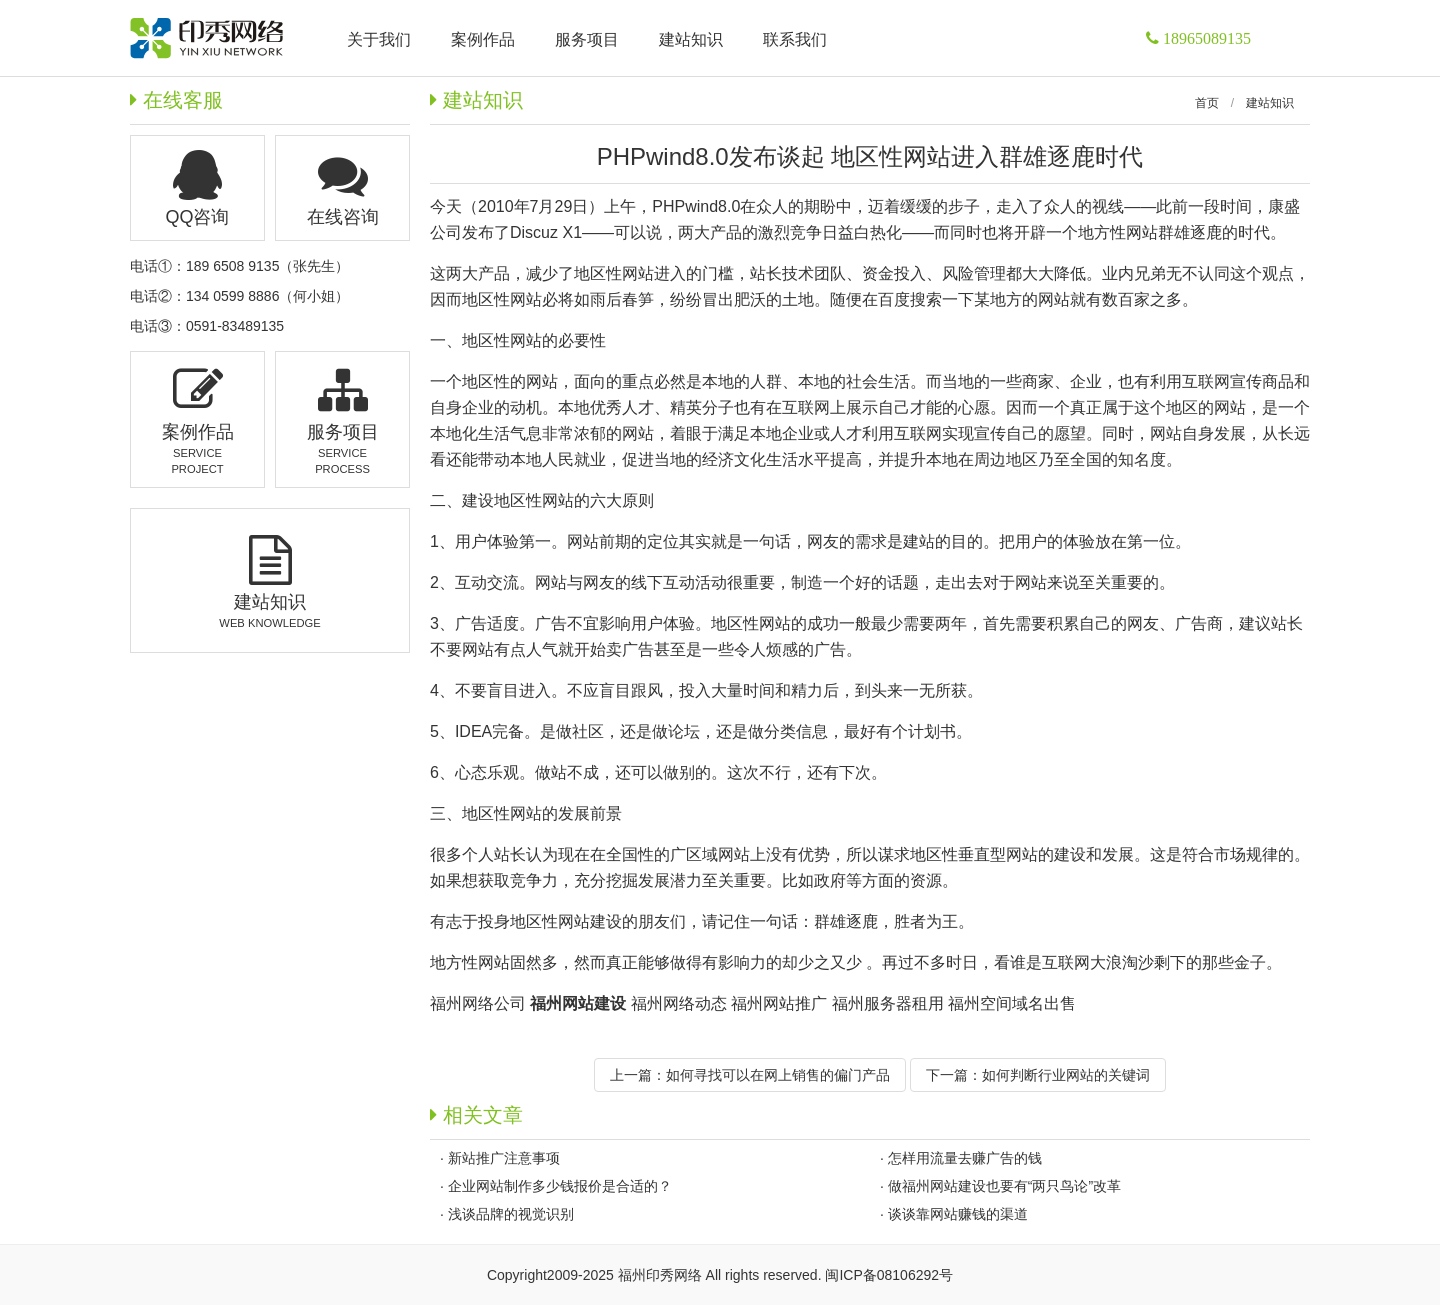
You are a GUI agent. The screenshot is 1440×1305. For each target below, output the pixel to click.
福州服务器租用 (888, 1003)
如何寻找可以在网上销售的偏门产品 (778, 1075)
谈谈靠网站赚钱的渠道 (958, 1214)
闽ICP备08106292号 (889, 1275)
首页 (1207, 103)
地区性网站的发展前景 (542, 813)
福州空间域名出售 (1012, 1003)
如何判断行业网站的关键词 (1066, 1075)
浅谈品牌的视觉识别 (511, 1214)
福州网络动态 (679, 1003)
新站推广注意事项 (504, 1158)
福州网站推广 (779, 1003)
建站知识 (1270, 103)
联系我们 (795, 39)
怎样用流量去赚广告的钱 (965, 1158)
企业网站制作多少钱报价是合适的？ (560, 1186)
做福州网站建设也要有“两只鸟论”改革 (1004, 1186)
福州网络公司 (478, 1003)
